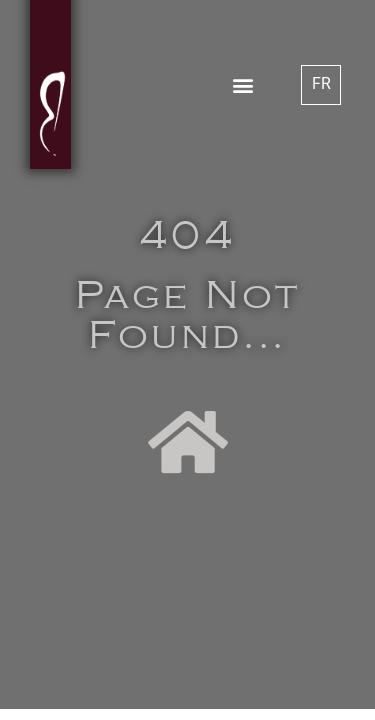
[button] (242, 84)
